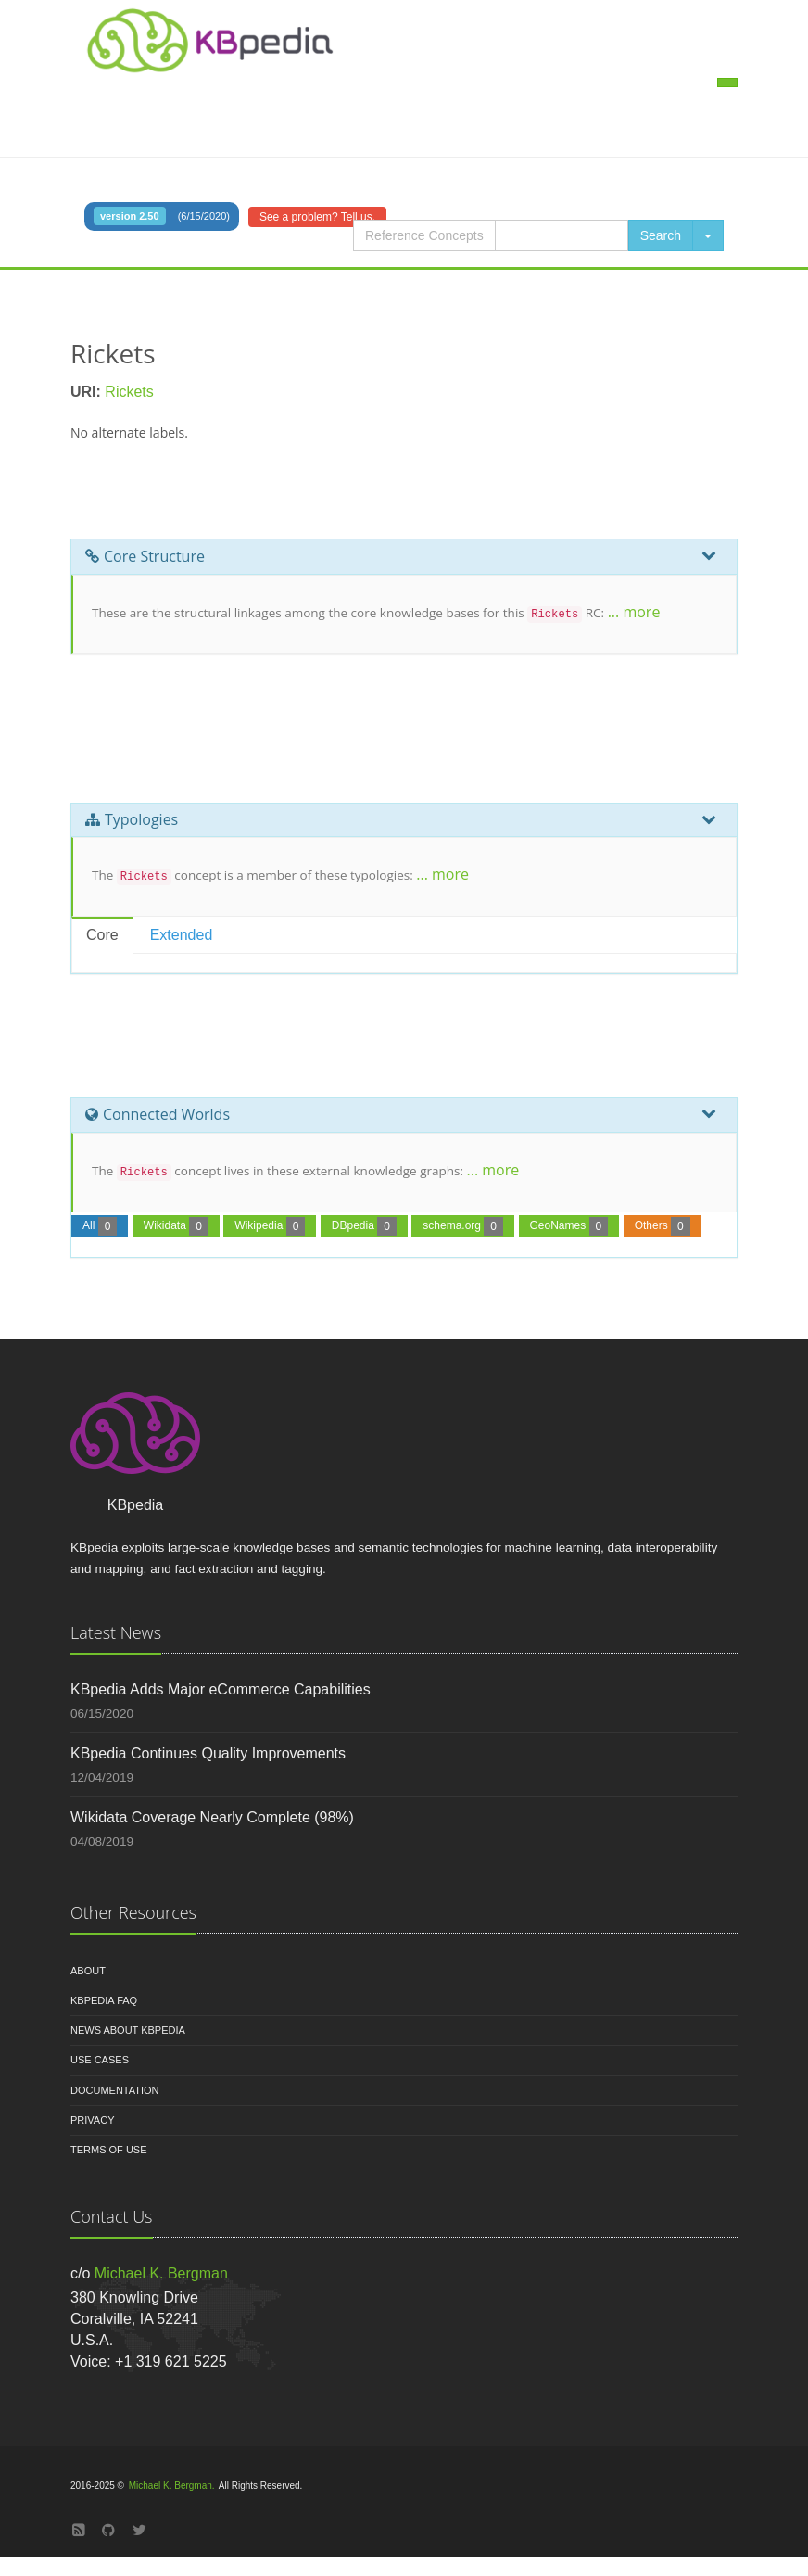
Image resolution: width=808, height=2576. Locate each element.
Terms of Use (108, 2149)
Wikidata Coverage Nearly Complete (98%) (212, 1817)
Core (102, 935)
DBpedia (364, 1226)
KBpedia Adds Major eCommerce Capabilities (220, 1689)
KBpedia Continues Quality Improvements (208, 1753)
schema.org (463, 1226)
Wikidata (176, 1226)
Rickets (129, 392)
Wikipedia (269, 1226)
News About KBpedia (127, 2030)
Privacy (92, 2120)
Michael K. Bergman (161, 2273)
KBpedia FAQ (103, 2000)
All (99, 1226)
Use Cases (99, 2059)
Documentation (114, 2090)
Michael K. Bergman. (172, 2486)
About (88, 1970)
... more (634, 612)
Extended (181, 935)
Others (662, 1226)
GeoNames (569, 1226)
